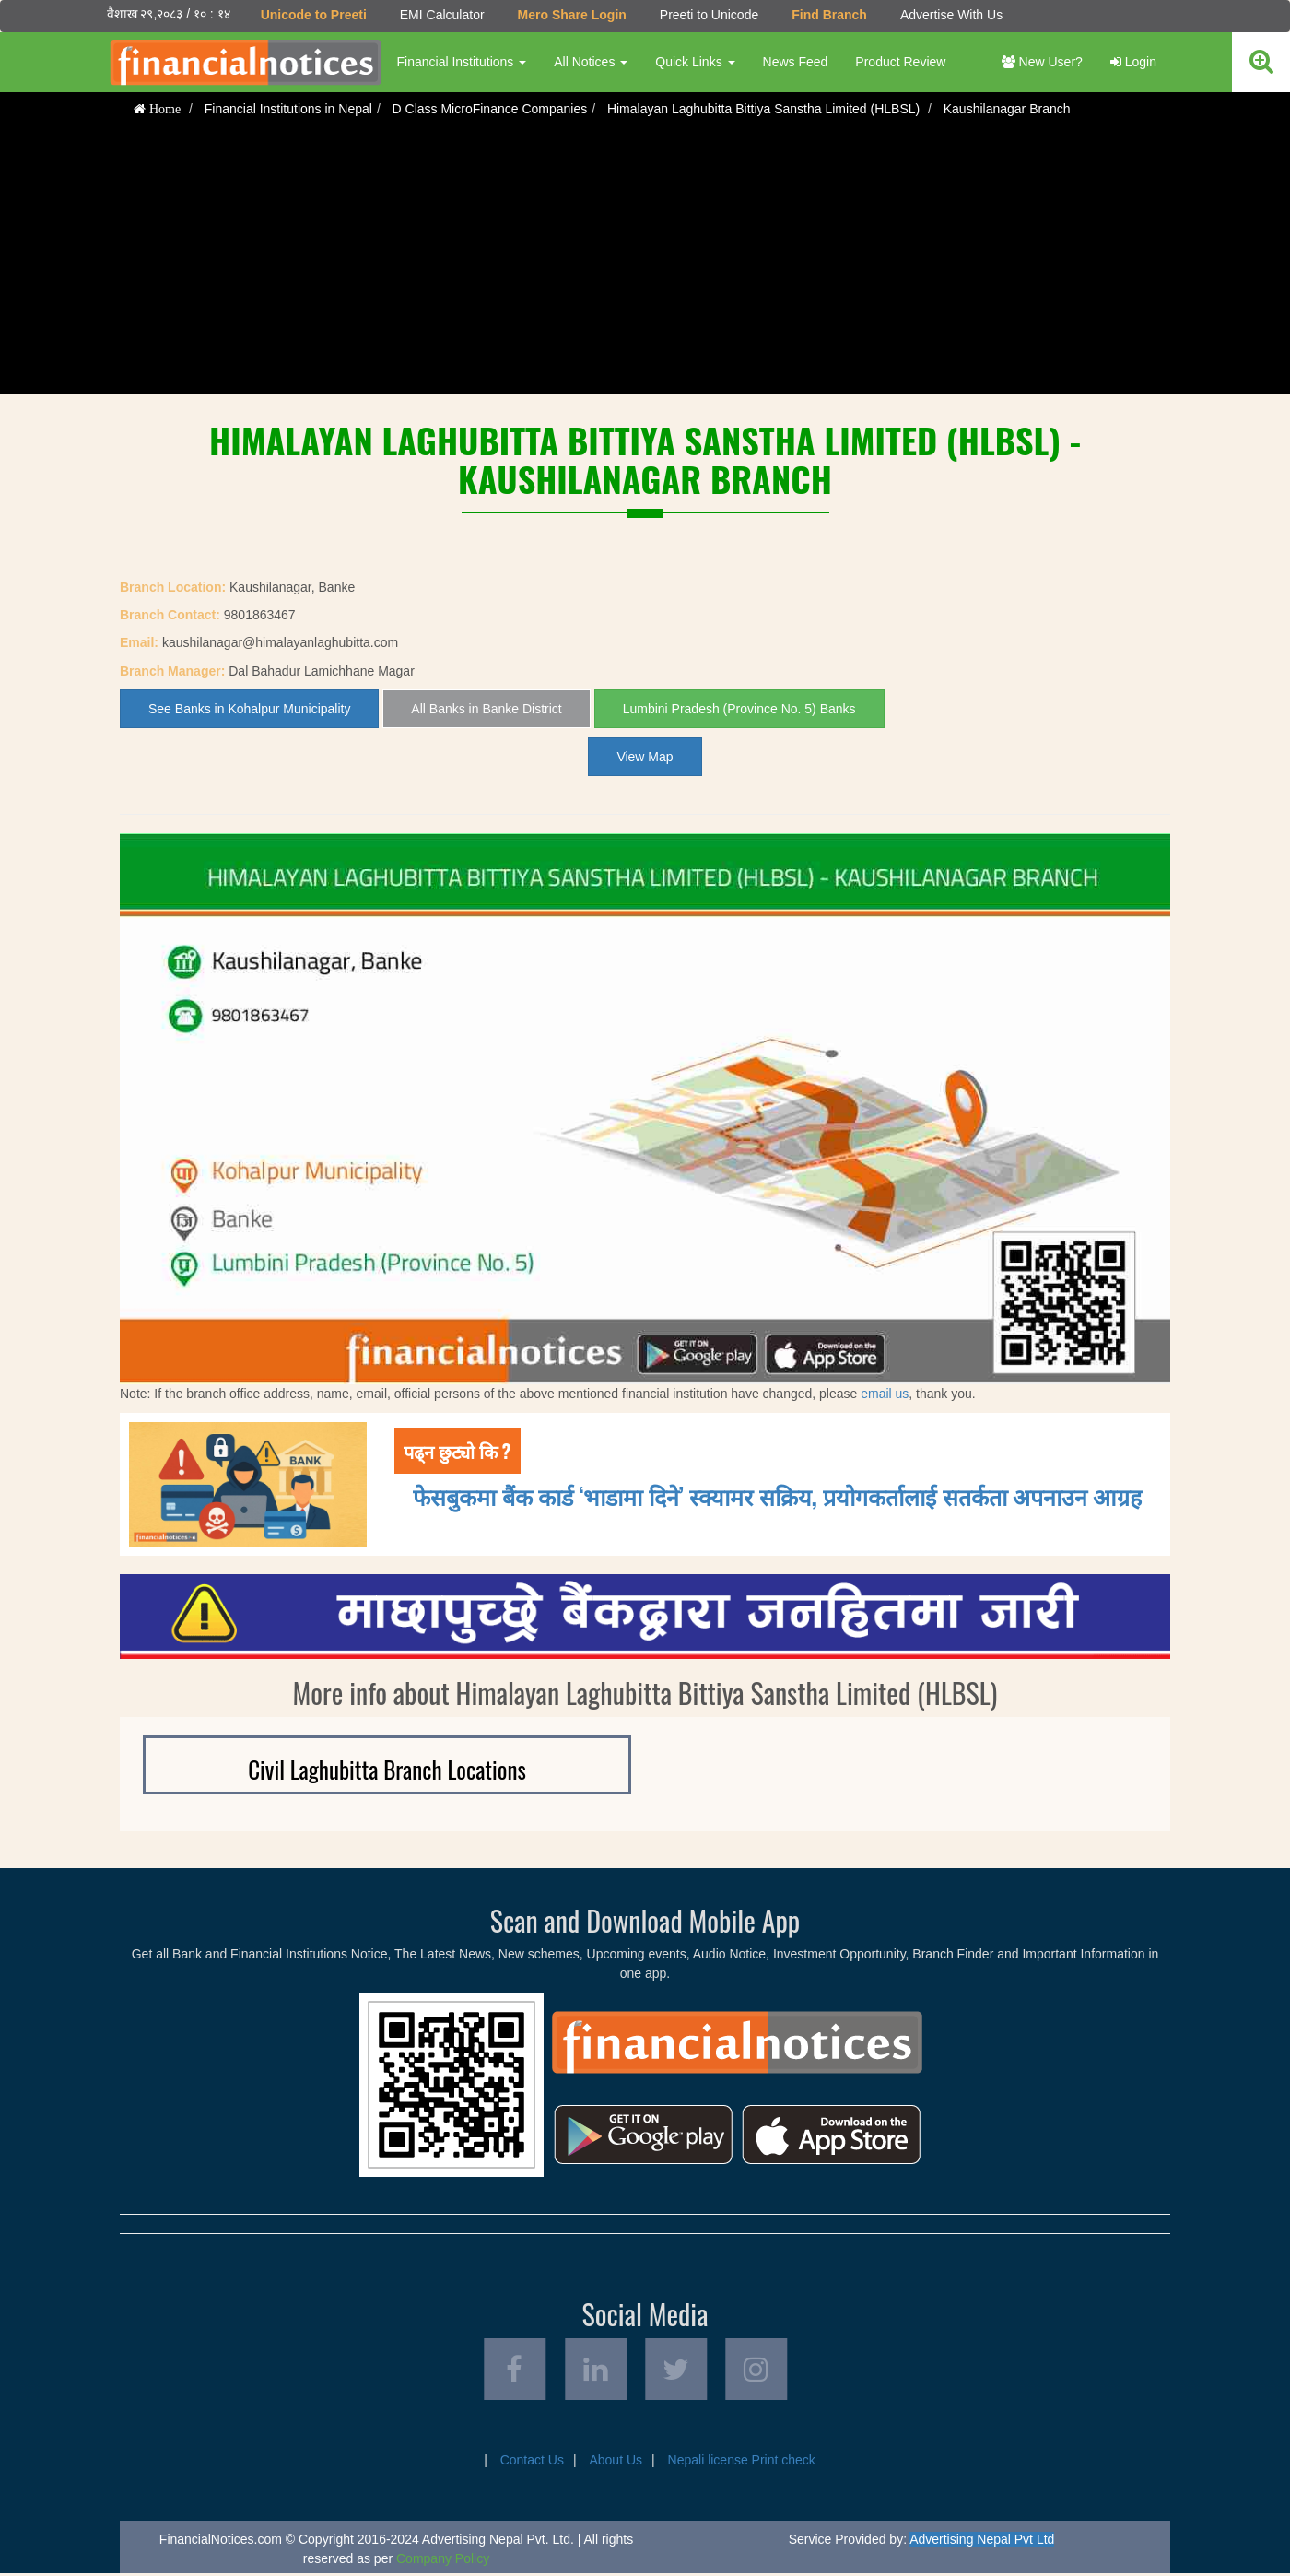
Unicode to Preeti (313, 14)
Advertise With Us (950, 14)
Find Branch (829, 14)
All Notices (590, 61)
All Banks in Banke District (486, 708)
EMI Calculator (441, 14)
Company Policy (442, 2561)
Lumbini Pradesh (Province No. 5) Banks (739, 708)
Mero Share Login (571, 14)
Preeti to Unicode (708, 14)
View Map (644, 756)
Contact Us (532, 2462)
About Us (615, 2462)
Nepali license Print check (741, 2462)
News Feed (794, 61)
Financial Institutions (461, 61)
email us (885, 1393)
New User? (1042, 61)
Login (1133, 61)
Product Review (900, 61)
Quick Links (694, 61)
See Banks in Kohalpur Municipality (249, 708)
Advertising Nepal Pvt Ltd (981, 2542)
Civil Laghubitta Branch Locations (387, 1769)
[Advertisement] (645, 264)
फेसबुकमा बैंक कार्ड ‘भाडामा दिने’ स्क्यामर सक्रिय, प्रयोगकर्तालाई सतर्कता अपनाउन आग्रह (777, 1495)
